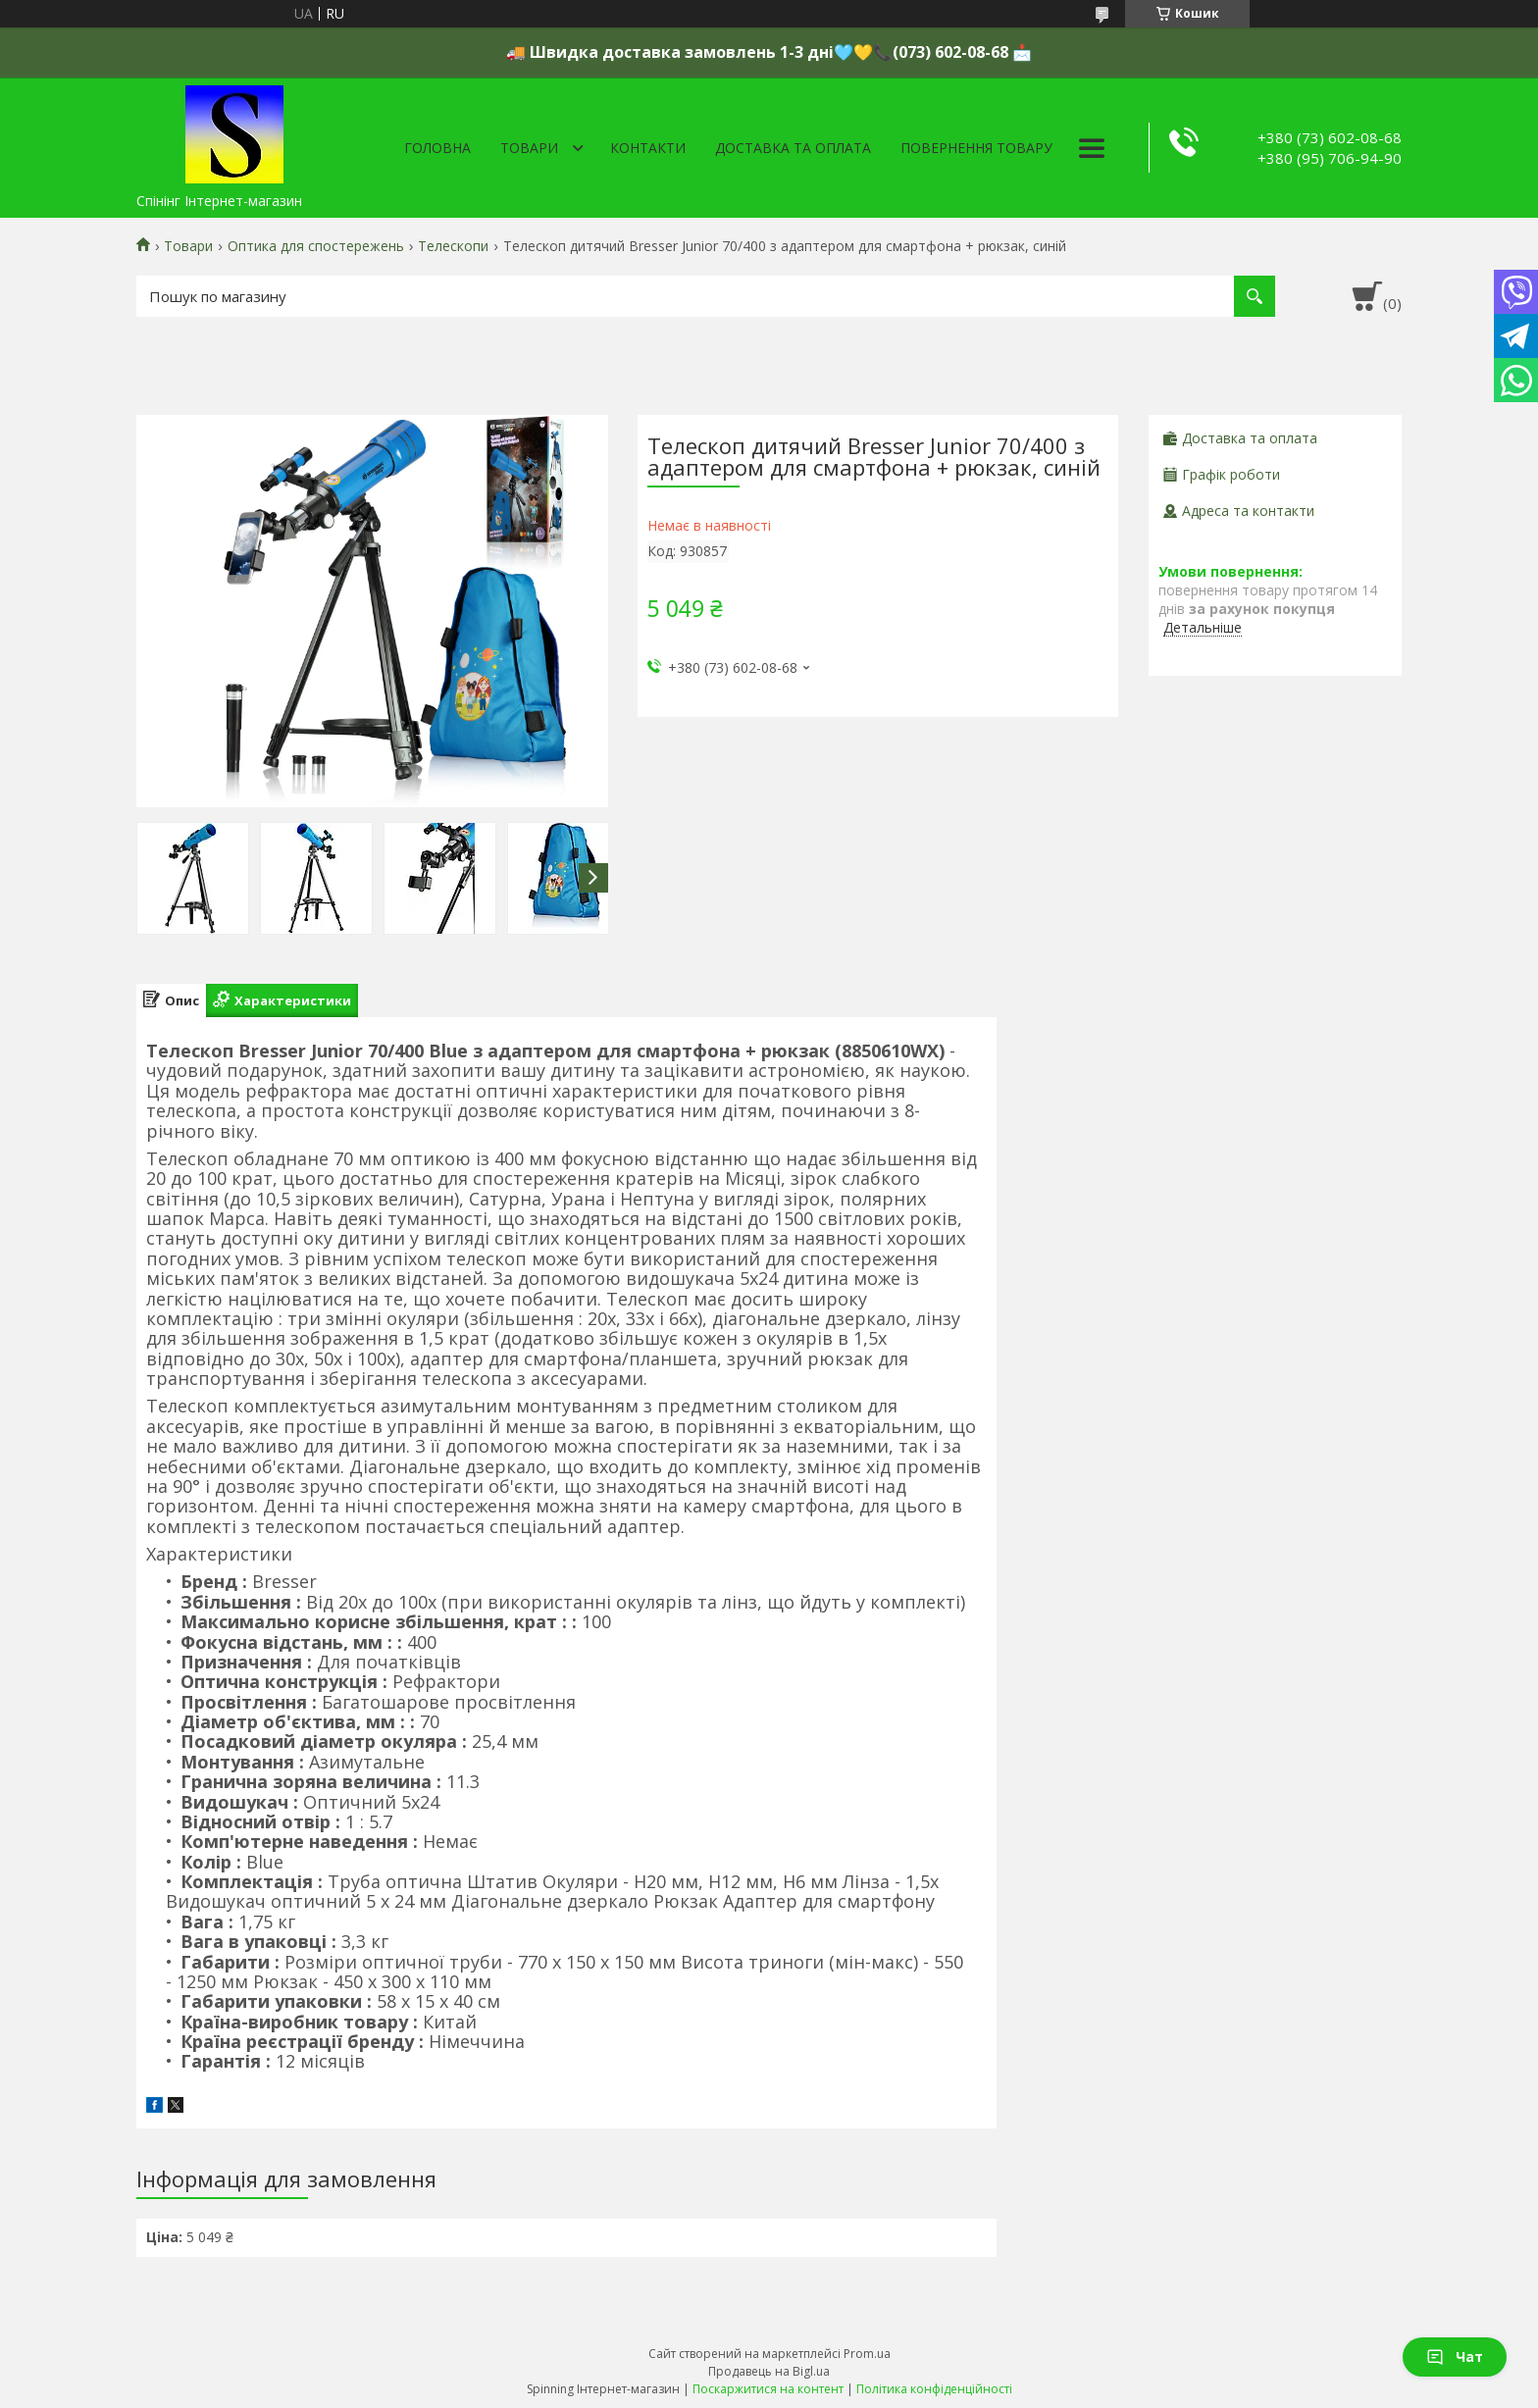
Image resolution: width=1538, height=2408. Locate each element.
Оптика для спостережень (316, 246)
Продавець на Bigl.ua (769, 2371)
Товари (529, 147)
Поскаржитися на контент (768, 2389)
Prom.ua (867, 2353)
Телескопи (453, 246)
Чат (1454, 2356)
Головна (437, 147)
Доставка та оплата (793, 147)
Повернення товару (976, 147)
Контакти (648, 147)
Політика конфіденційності (934, 2389)
